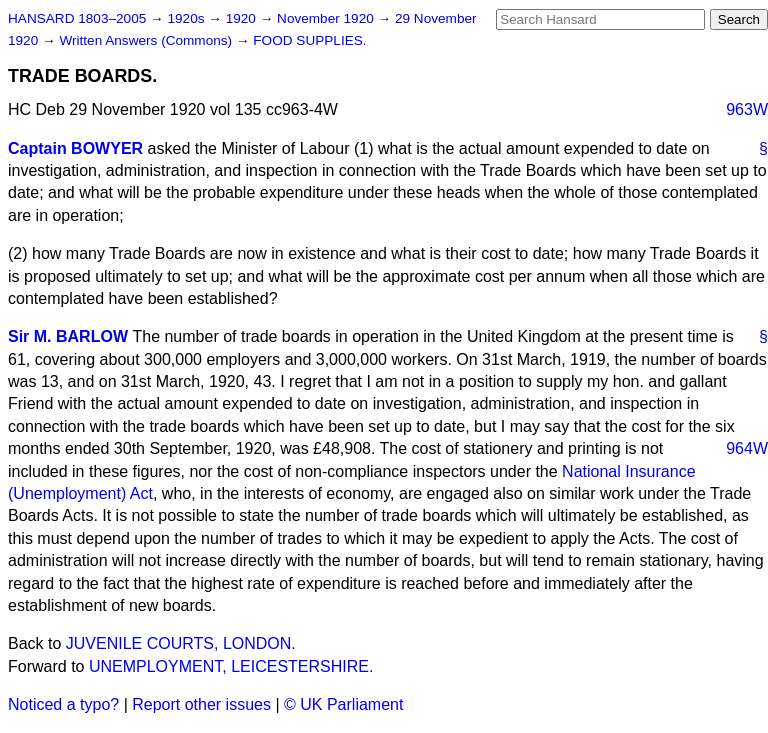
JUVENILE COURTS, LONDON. (181, 643)
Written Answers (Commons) (147, 40)
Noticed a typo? (63, 704)
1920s (187, 18)
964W (747, 448)
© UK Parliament (343, 704)
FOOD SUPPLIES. (309, 40)
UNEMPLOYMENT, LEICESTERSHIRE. (231, 666)
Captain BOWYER (75, 148)
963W (747, 109)
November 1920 (327, 18)
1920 (243, 18)
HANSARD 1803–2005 (77, 18)
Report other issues (201, 704)
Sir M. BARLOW (68, 336)
